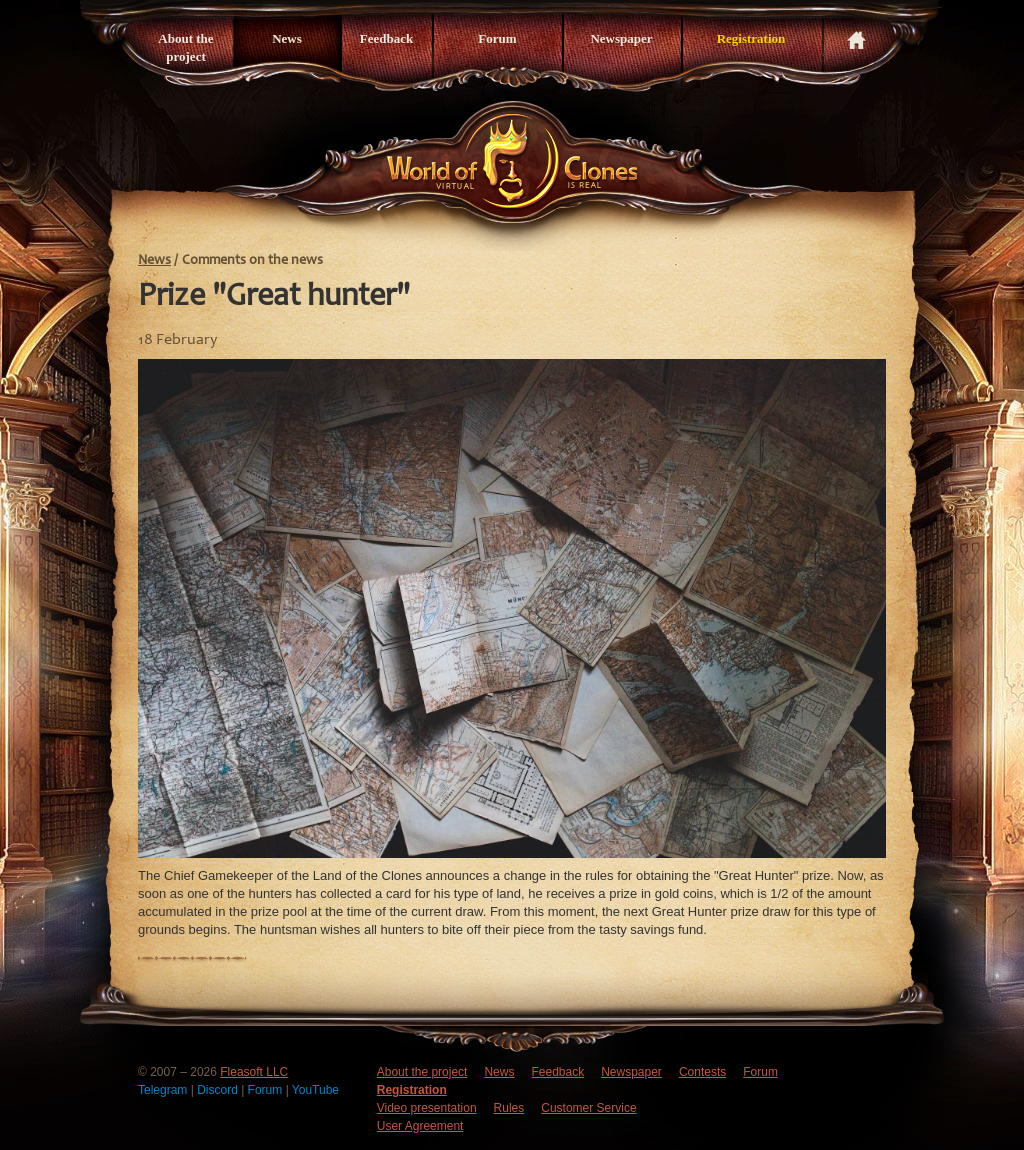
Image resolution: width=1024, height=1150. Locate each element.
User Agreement (420, 1126)
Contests (702, 1072)
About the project (185, 47)
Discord (219, 1090)
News (287, 38)
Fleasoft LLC (254, 1072)
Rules (509, 1108)
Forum (497, 38)
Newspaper (621, 38)
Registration (751, 38)
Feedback (386, 38)
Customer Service (588, 1108)
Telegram (164, 1090)
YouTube (315, 1090)
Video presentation (427, 1108)
